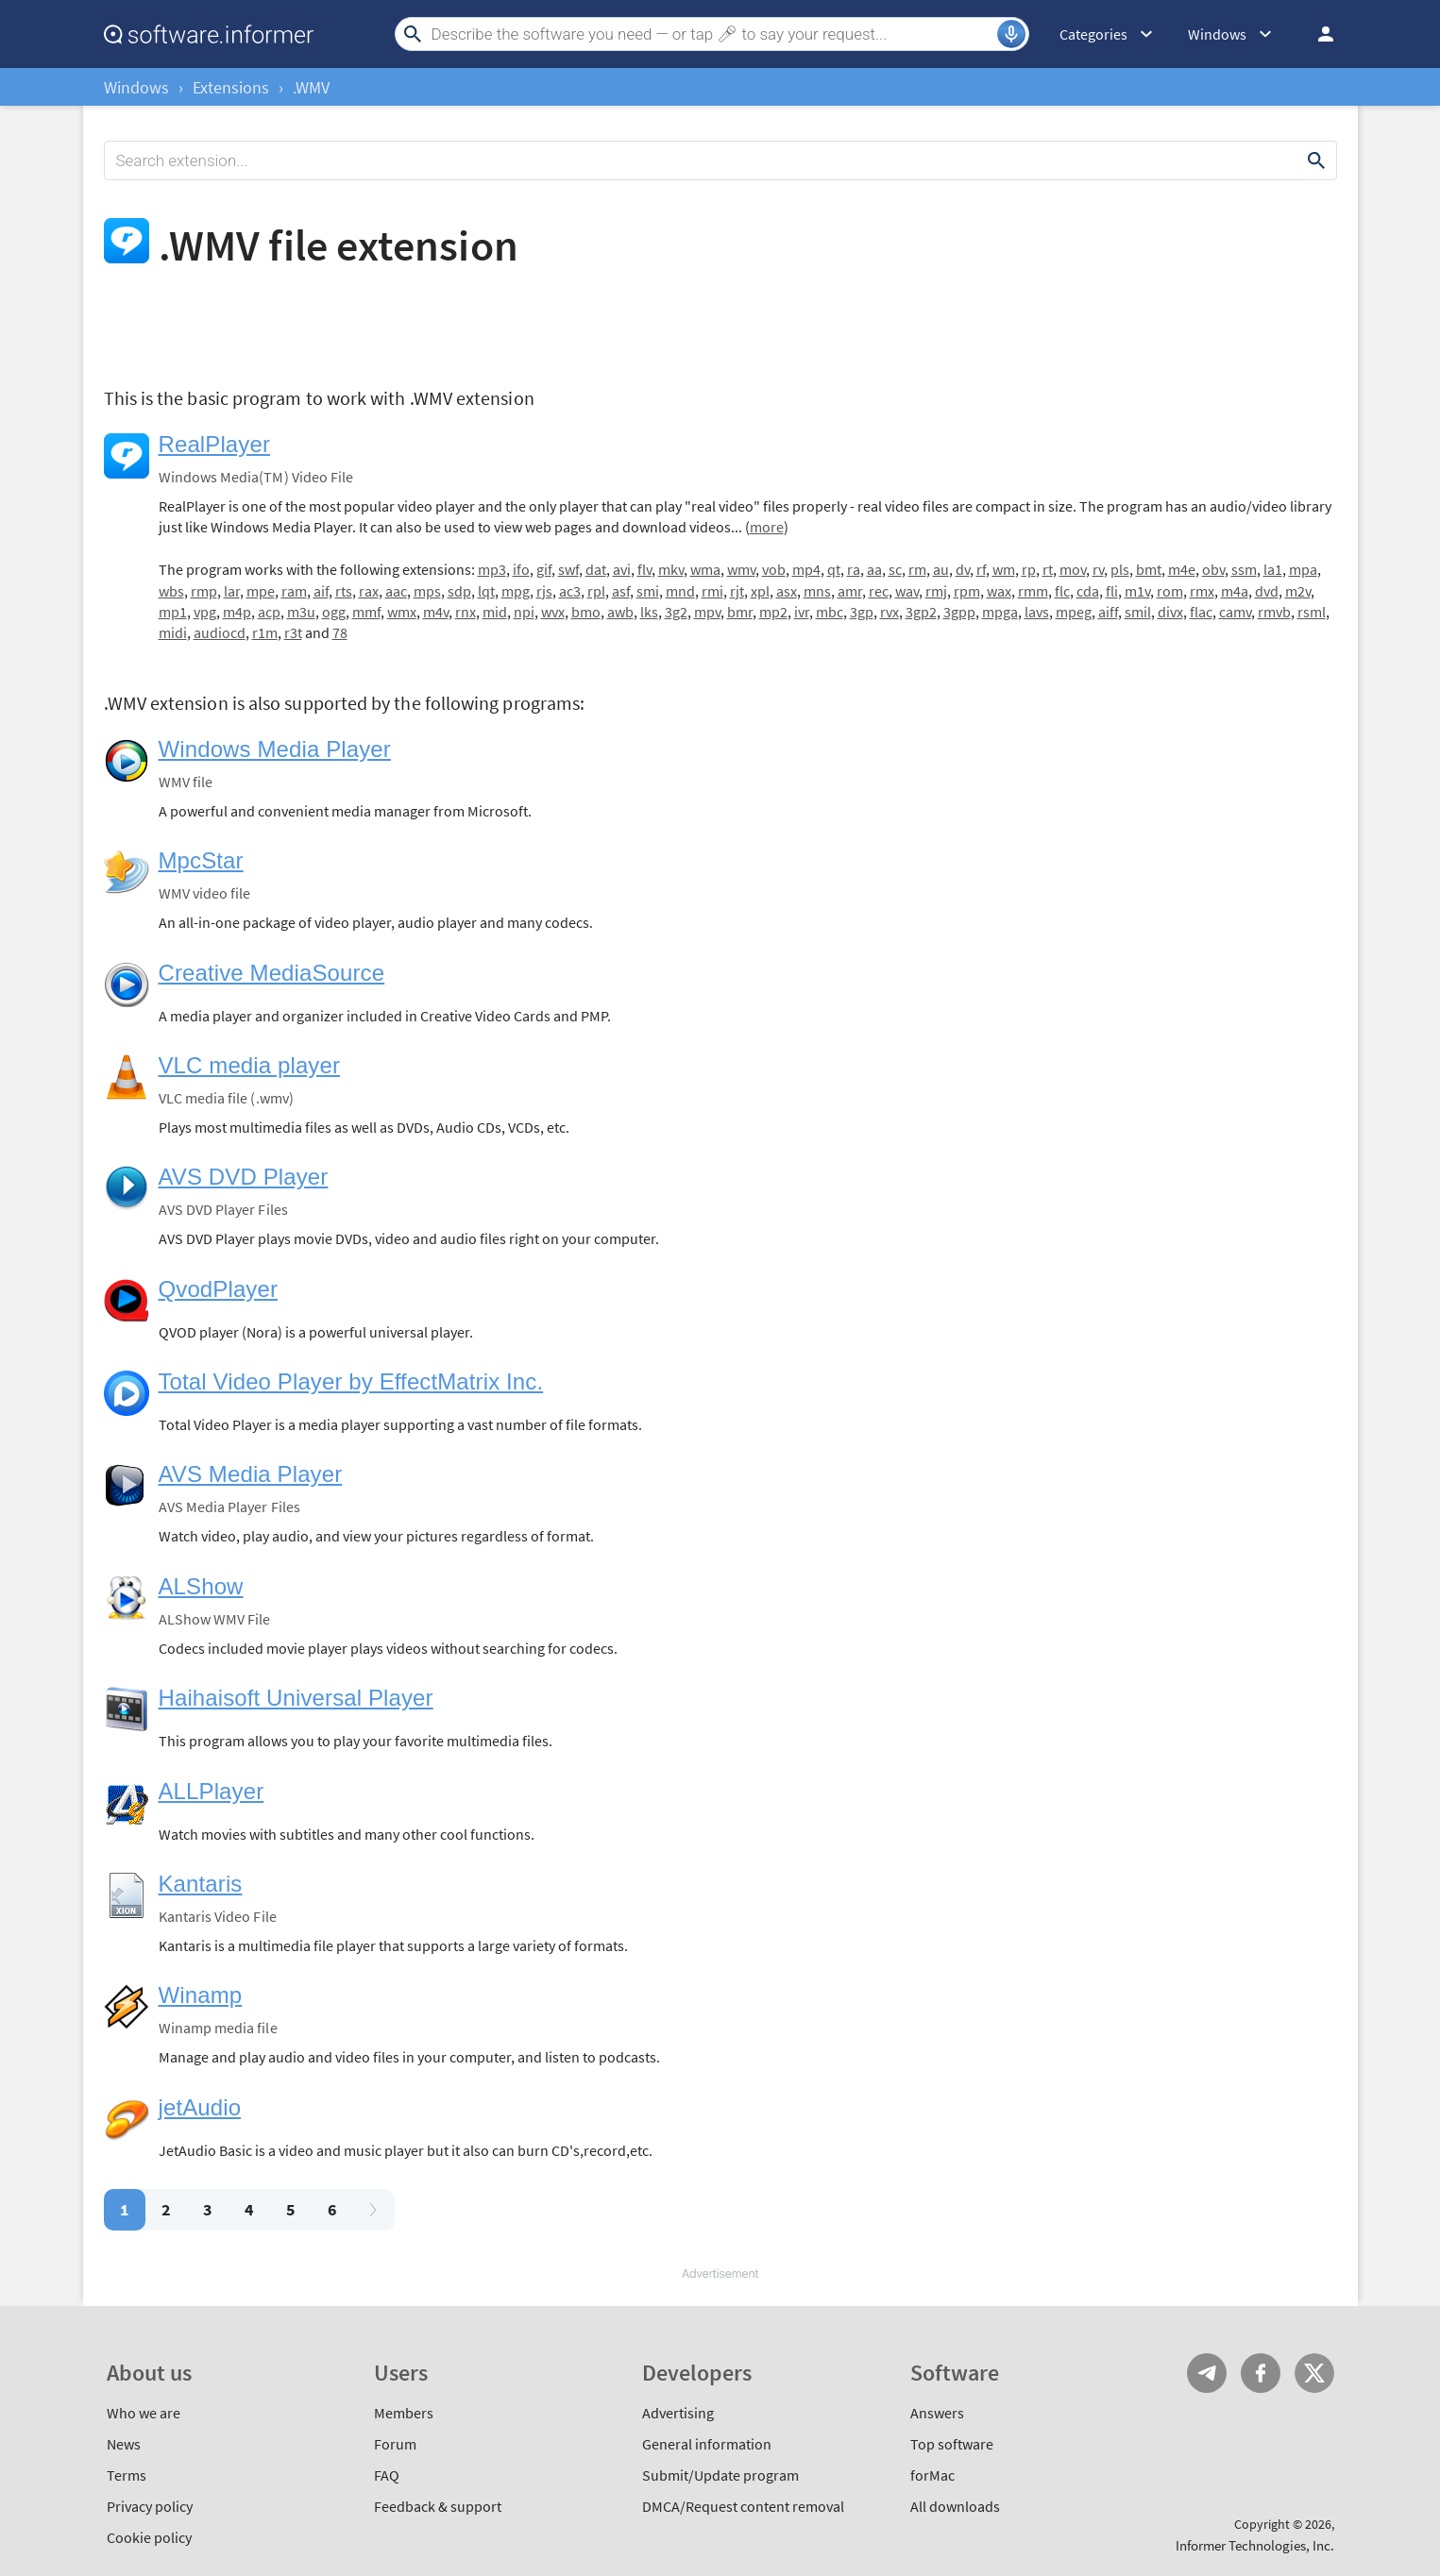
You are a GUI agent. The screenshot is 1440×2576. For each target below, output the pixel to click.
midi (173, 632)
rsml (1311, 611)
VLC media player (250, 1065)
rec (879, 590)
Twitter (1314, 2373)
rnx (465, 611)
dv (963, 569)
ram (294, 590)
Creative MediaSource (272, 972)
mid (495, 611)
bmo (586, 611)
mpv (707, 611)
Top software (951, 2443)
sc (895, 569)
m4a (1234, 590)
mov (1072, 569)
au (941, 569)
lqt (486, 590)
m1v (1137, 590)
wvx (553, 611)
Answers (937, 2412)
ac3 (570, 590)
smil (1138, 611)
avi (622, 569)
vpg (205, 611)
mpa (1303, 569)
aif (321, 590)
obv (1213, 569)
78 (339, 632)
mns (817, 590)
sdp (459, 590)
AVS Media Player (251, 1474)
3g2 (676, 611)
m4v (436, 611)
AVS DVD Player (244, 1176)
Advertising (678, 2412)
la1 (1272, 569)
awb (620, 611)
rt (1047, 569)
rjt (737, 590)
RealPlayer (215, 444)
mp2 (773, 611)
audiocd (220, 632)
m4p (237, 611)
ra (853, 569)
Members (403, 2412)
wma (705, 569)
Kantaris (201, 1883)
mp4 (806, 569)
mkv (671, 569)
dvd (1267, 590)
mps (427, 590)
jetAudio (200, 2107)
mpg (515, 590)
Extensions (231, 87)
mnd (680, 590)
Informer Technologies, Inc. (1255, 2545)
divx (1170, 611)
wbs (171, 590)
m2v (1298, 590)
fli (1112, 590)
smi (647, 590)
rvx (889, 611)
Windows (136, 87)
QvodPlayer (219, 1289)
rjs (544, 590)
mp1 (173, 611)
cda (1087, 590)
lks (649, 611)
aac (396, 590)
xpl (760, 590)
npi (524, 611)
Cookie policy (149, 2537)
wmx (401, 611)
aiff (1108, 611)
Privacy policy (150, 2506)
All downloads (955, 2506)
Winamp (201, 1995)
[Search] (712, 34)
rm (917, 569)
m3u (301, 611)
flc (1062, 590)
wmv (741, 569)
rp (1029, 569)
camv (1235, 611)
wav (907, 590)
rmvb (1274, 611)
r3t (293, 632)
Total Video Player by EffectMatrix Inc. (351, 1381)
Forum (395, 2443)
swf (568, 569)
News (124, 2443)
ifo (521, 569)
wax (999, 590)
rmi (712, 590)
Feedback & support (437, 2506)
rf (981, 569)
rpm (967, 590)
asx (786, 590)
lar (232, 590)
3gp (861, 611)
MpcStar (201, 860)
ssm (1244, 569)
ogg (334, 611)
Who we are (143, 2412)
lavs (1037, 611)
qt (833, 569)
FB (1260, 2373)
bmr (740, 611)
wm (1003, 569)
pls (1119, 569)
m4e (1181, 569)
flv (644, 569)
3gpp (959, 611)
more (767, 526)
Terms (126, 2475)
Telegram (1207, 2373)
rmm (1033, 590)
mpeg (1074, 611)
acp (269, 611)
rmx (1202, 590)
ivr (801, 611)
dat (595, 569)
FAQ (386, 2475)
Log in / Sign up (1317, 34)
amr (850, 590)
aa (874, 569)
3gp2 (921, 611)
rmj (936, 590)
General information (706, 2443)
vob (774, 569)
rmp (204, 590)
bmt (1148, 569)
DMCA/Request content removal (743, 2506)
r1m (265, 632)
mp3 (492, 569)
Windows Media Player (275, 749)
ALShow (201, 1586)
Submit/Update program (720, 2475)
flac (1201, 611)
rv (1098, 569)
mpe (260, 590)
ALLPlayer (211, 1791)
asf (621, 590)
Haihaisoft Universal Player (296, 1697)
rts (343, 590)
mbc (829, 611)
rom (1170, 590)
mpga (1000, 611)
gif (543, 569)
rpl (596, 590)
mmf (366, 611)
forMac (932, 2475)
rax (369, 590)
